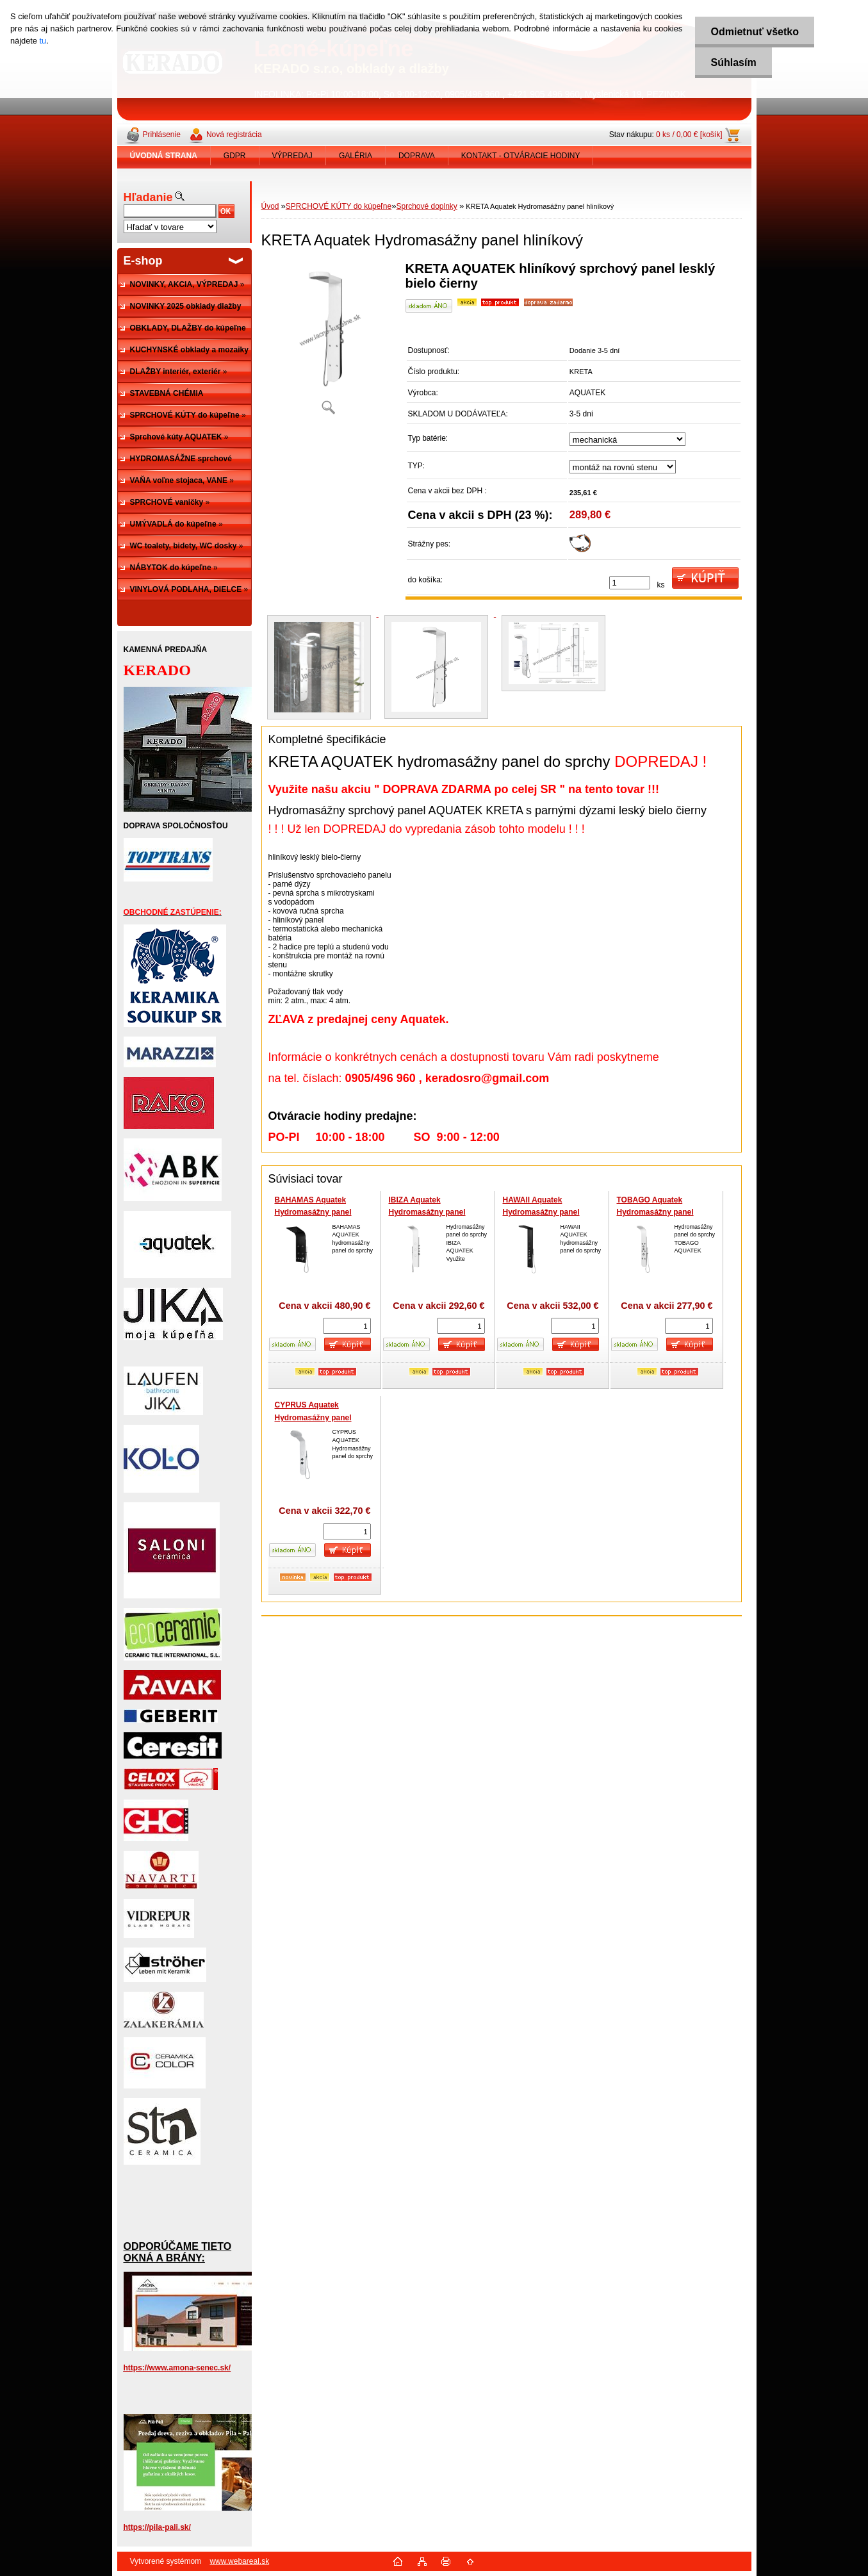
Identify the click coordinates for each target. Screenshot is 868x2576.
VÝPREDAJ (292, 155)
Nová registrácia (234, 134)
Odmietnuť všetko (754, 31)
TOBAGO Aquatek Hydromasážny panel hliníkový (655, 1212)
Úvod (270, 206)
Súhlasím (732, 62)
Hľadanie (148, 197)
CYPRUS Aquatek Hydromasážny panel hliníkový (313, 1417)
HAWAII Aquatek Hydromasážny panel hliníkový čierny (541, 1212)
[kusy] (629, 582)
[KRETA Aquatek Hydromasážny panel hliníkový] (328, 342)
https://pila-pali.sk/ (157, 2527)
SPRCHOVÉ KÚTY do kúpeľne (338, 206)
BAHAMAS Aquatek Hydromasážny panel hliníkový (313, 1212)
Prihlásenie (162, 134)
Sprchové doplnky (426, 206)
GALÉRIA (355, 155)
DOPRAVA (416, 155)
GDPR (235, 155)
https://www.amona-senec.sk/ (177, 2367)
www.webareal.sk (239, 2561)
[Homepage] (164, 155)
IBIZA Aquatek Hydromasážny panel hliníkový (427, 1212)
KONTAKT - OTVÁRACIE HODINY (520, 155)
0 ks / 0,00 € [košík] (689, 134)
